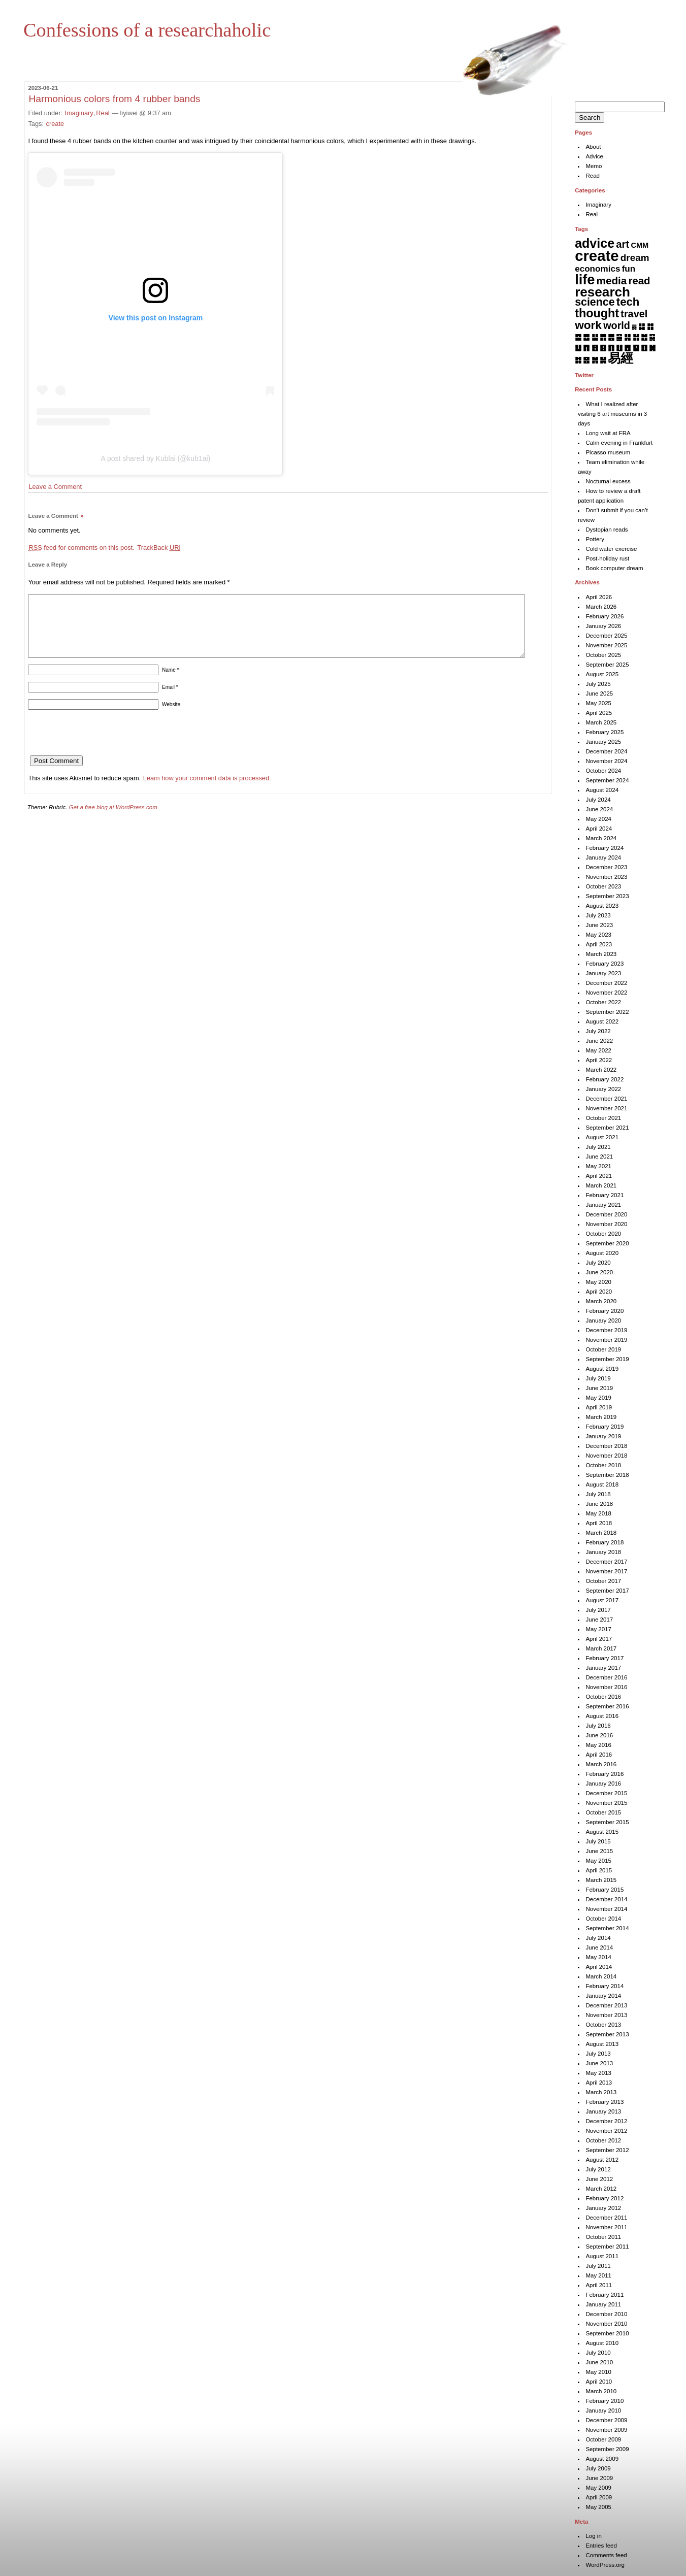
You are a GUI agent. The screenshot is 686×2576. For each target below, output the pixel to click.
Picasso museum (607, 452)
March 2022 (600, 1070)
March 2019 (600, 1417)
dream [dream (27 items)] (634, 257)
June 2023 (599, 925)
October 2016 (603, 1697)
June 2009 (599, 2478)
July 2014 (597, 1938)
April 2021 (598, 1176)
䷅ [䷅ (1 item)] (634, 327)
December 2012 (606, 2121)
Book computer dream (614, 568)
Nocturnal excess (607, 481)
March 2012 (600, 2189)
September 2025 (607, 665)
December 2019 (606, 1330)
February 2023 (604, 964)
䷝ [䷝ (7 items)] (586, 359)
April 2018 (598, 1523)
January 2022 (603, 1089)
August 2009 (601, 2459)
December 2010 (606, 2314)
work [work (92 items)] (588, 325)
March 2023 (600, 954)
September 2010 (607, 2333)
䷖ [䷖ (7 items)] (611, 347)
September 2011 (607, 2246)
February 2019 (604, 1427)
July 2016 (597, 1726)
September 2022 (607, 1012)
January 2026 (603, 626)
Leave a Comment (55, 486)
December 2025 (606, 636)
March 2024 (600, 838)
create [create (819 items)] (596, 255)
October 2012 (603, 2140)
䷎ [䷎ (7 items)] (627, 337)
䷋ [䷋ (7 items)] (603, 337)
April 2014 (598, 1967)
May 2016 (598, 1745)
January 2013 (603, 2111)
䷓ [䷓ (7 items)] (586, 347)
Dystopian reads (606, 529)
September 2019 (607, 1359)
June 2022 (599, 1041)
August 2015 (601, 1832)
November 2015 (606, 1803)
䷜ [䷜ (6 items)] (578, 360)
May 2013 (598, 2073)
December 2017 (606, 1562)
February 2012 (604, 2198)
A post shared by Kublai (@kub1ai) (156, 458)
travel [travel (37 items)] (633, 313)
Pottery (594, 539)
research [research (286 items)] (602, 292)
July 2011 (597, 2266)
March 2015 (600, 1880)
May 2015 (598, 1861)
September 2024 (607, 780)
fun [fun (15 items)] (629, 269)
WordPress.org (605, 2565)
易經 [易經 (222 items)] (620, 358)
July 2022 (597, 1031)
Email (170, 699)
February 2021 (604, 1195)
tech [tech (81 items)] (628, 301)
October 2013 (603, 2025)
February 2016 (604, 1774)
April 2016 (598, 1755)
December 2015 (606, 1793)
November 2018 (606, 1455)
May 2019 (598, 1398)
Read (592, 176)
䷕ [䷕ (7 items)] (603, 347)
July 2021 (597, 1147)
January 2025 (603, 742)
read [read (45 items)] (639, 280)
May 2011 (598, 2275)
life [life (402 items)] (585, 279)
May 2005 (598, 2507)
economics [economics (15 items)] (597, 269)
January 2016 (603, 1783)
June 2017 (599, 1619)
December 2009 (606, 2420)
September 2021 (607, 1128)
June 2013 (599, 2063)
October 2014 (603, 1919)
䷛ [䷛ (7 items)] (652, 347)
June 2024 (599, 809)
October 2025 (603, 655)
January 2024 (603, 857)
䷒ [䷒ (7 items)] (578, 347)
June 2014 (599, 1947)
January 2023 (603, 973)
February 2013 (604, 2102)
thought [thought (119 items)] (597, 313)
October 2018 (603, 1465)
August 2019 (601, 1369)
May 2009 (598, 2488)
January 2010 (603, 2410)
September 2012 (607, 2150)
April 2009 (598, 2497)
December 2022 (606, 983)
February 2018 (604, 1542)
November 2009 (606, 2430)
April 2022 (598, 1060)
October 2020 (603, 1234)
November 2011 (606, 2227)
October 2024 (603, 771)
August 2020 (601, 1253)
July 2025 (597, 684)
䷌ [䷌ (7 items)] (611, 337)
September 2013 (607, 2034)
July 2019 (597, 1378)
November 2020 (606, 1224)
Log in (593, 2536)
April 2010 (598, 2382)
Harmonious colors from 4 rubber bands (114, 98)
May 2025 (598, 703)
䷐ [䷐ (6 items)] (644, 337)
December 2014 (606, 1899)
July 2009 (597, 2468)
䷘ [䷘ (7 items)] (627, 347)
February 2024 (604, 848)
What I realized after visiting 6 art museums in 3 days (612, 413)
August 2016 (601, 1716)
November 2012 (606, 2131)
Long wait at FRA (607, 433)
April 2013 (598, 2082)
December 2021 (606, 1099)
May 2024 (598, 819)
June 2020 (599, 1272)
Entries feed (600, 2545)
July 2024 (597, 800)
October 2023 (603, 886)
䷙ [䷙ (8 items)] (636, 347)
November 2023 (606, 877)
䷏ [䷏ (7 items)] (636, 337)
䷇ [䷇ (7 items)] (650, 326)
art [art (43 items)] (622, 244)
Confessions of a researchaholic (147, 30)
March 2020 (600, 1301)
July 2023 (597, 915)
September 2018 (607, 1475)
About (593, 147)
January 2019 (603, 1436)
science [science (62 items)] (594, 302)
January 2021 (603, 1205)
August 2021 (601, 1137)
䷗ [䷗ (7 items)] (619, 347)
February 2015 (604, 1890)
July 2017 (597, 1610)
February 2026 (604, 616)
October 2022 (603, 1002)
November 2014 (606, 1909)
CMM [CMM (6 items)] (639, 245)
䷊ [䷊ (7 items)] (595, 337)
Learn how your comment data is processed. (207, 790)
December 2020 (606, 1214)
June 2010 (599, 2362)
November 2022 (606, 992)
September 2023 (607, 896)
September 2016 (607, 1706)
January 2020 (603, 1320)
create (55, 123)
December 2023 (606, 867)
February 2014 (604, 1986)
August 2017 (601, 1600)
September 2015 (607, 1822)
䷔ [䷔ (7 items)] (595, 347)
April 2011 (598, 2285)
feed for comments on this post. (81, 547)
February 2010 (604, 2401)
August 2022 (601, 1021)
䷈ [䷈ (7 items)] (578, 337)
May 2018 (598, 1513)
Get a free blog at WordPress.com (113, 819)
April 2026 (598, 597)
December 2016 (606, 1677)
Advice (594, 156)
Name (170, 682)
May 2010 (598, 2372)
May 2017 (598, 1629)
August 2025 (601, 674)
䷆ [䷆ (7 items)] (641, 326)
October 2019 (603, 1349)
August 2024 (601, 790)
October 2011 (603, 2237)
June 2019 (599, 1388)
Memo (593, 166)
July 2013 (597, 2054)
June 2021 (599, 1156)
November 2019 (606, 1340)
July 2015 (597, 1841)
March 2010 (600, 2391)
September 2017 (607, 1591)
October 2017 (603, 1581)
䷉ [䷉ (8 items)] (586, 337)
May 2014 (598, 1957)
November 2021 (606, 1108)
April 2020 (598, 1292)
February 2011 (604, 2295)
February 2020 (604, 1311)
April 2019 (598, 1407)
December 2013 (606, 2005)
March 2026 (600, 607)
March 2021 (600, 1185)
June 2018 (599, 1504)
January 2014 (603, 1996)
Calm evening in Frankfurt (618, 443)
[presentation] (105, 748)
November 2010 (606, 2324)
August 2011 (601, 2256)
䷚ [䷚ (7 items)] (644, 347)
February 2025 (604, 732)
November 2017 (606, 1571)
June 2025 (599, 693)
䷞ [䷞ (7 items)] (595, 359)
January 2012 (603, 2208)
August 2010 (601, 2343)
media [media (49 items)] (612, 280)
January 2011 (603, 2304)
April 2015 (598, 1870)
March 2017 (600, 1648)
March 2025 (600, 722)
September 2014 (607, 1928)
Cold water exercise (611, 549)
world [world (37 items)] (616, 325)
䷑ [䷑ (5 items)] (652, 337)
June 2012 (599, 2179)
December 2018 (606, 1446)
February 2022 (604, 1079)
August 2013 (601, 2044)
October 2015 (603, 1812)
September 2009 (607, 2449)
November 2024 (606, 761)
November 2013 (606, 2015)
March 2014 (600, 1976)
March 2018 (600, 1533)
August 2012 (601, 2160)
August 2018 (601, 1484)
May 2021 (598, 1166)
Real (102, 113)
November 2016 (606, 1687)
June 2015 (599, 1851)
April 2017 (598, 1639)
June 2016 (599, 1735)
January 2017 (603, 1668)
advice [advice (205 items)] (594, 243)
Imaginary (79, 113)
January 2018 (603, 1552)
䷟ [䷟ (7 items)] (603, 359)
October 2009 (603, 2439)
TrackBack (159, 547)
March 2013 (600, 2092)
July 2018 (597, 1494)
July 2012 (597, 2169)
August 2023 (601, 906)
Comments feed (606, 2555)
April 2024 (598, 828)
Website (171, 716)
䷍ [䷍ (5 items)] (619, 337)
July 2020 (597, 1263)
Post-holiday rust (607, 558)
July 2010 (597, 2353)
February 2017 (604, 1658)
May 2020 (598, 1282)
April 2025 (598, 713)
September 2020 (607, 1243)
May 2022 (598, 1050)
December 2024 (606, 751)
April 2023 (598, 944)
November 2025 (606, 645)
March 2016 (600, 1764)
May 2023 (598, 935)
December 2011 (606, 2218)
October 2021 (603, 1118)
